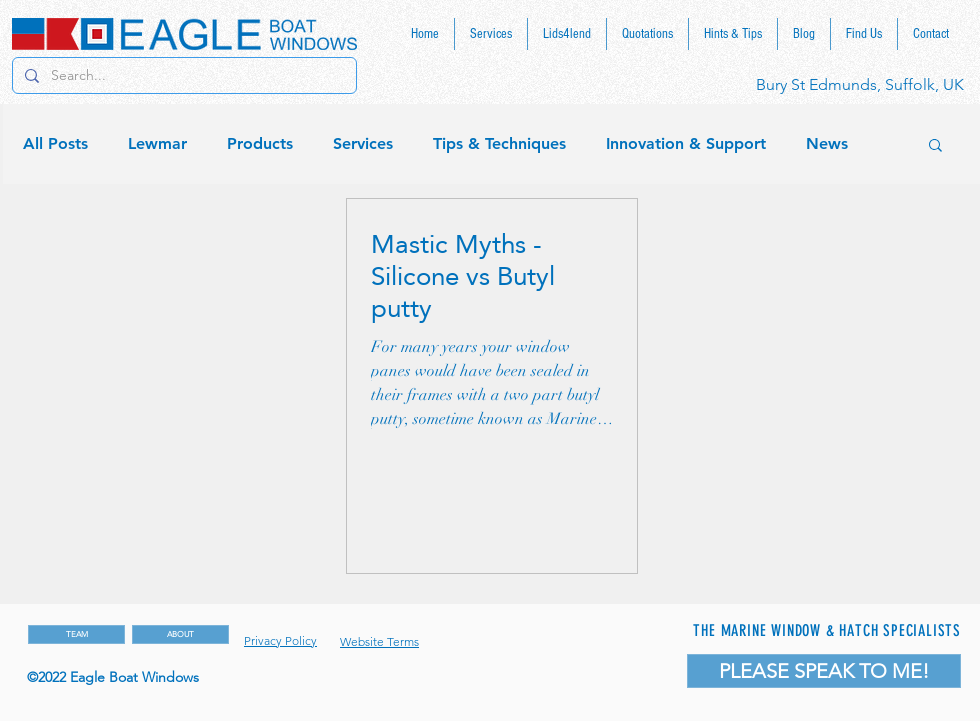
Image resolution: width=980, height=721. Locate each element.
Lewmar (157, 143)
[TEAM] (76, 634)
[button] (935, 146)
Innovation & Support (686, 143)
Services (363, 143)
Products (260, 143)
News (827, 143)
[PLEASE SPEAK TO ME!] (824, 671)
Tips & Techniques (499, 143)
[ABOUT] (180, 634)
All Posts (55, 143)
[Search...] (182, 76)
